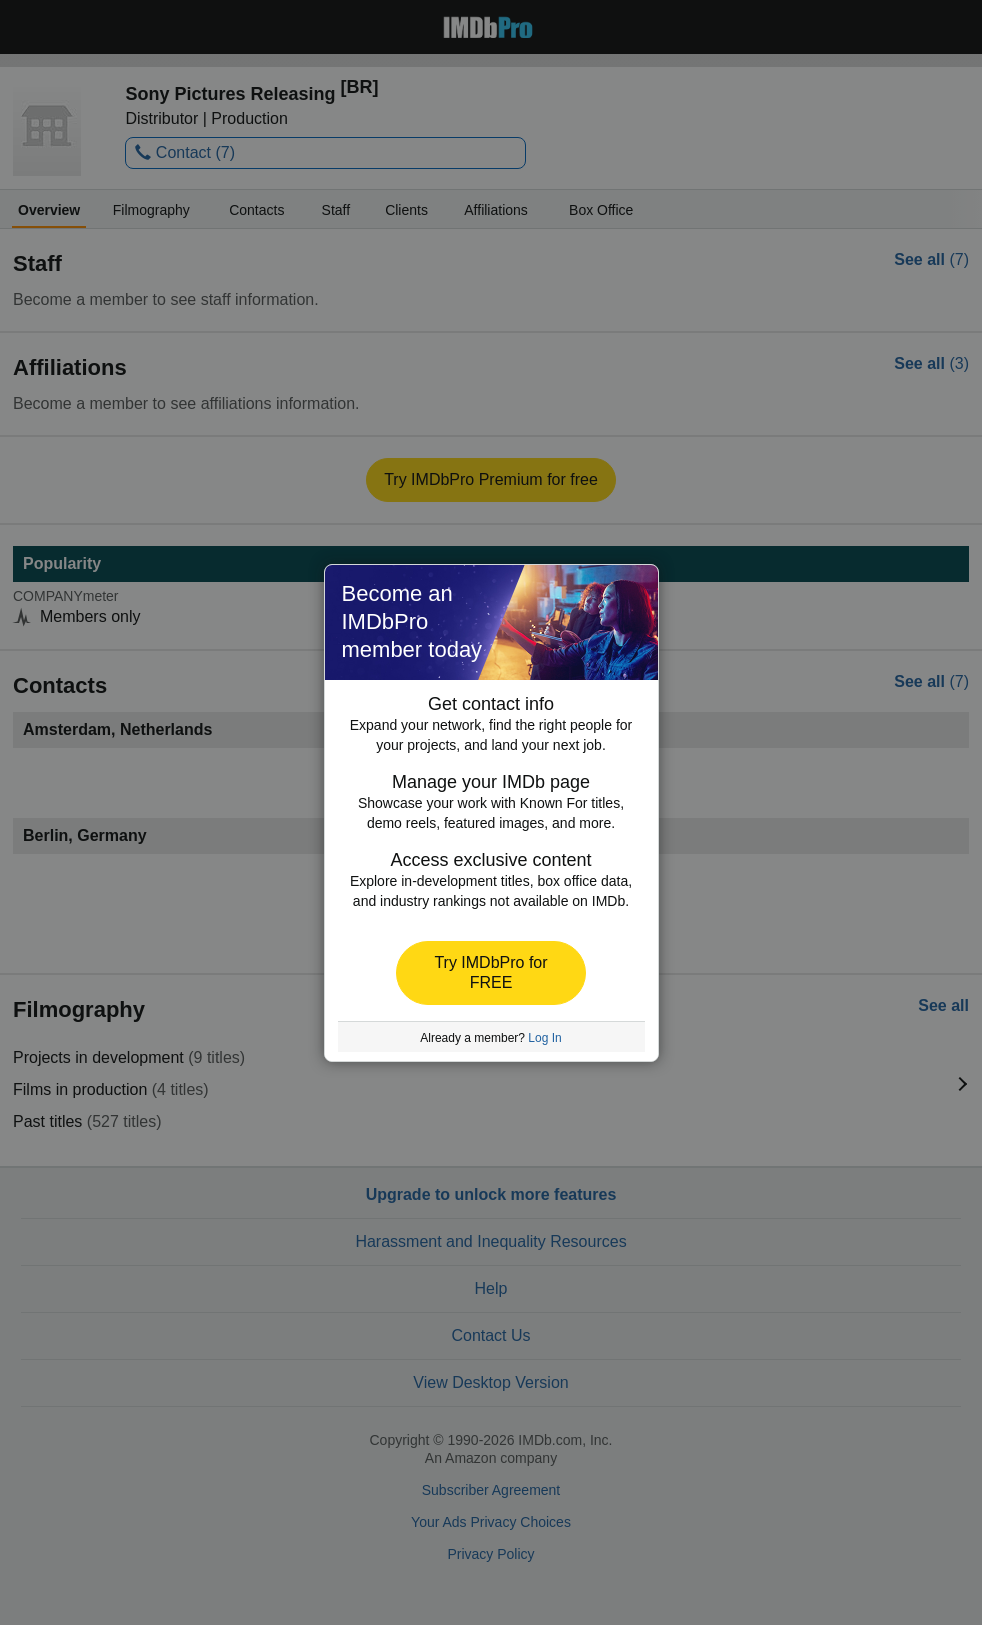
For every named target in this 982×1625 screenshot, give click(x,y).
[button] (491, 973)
